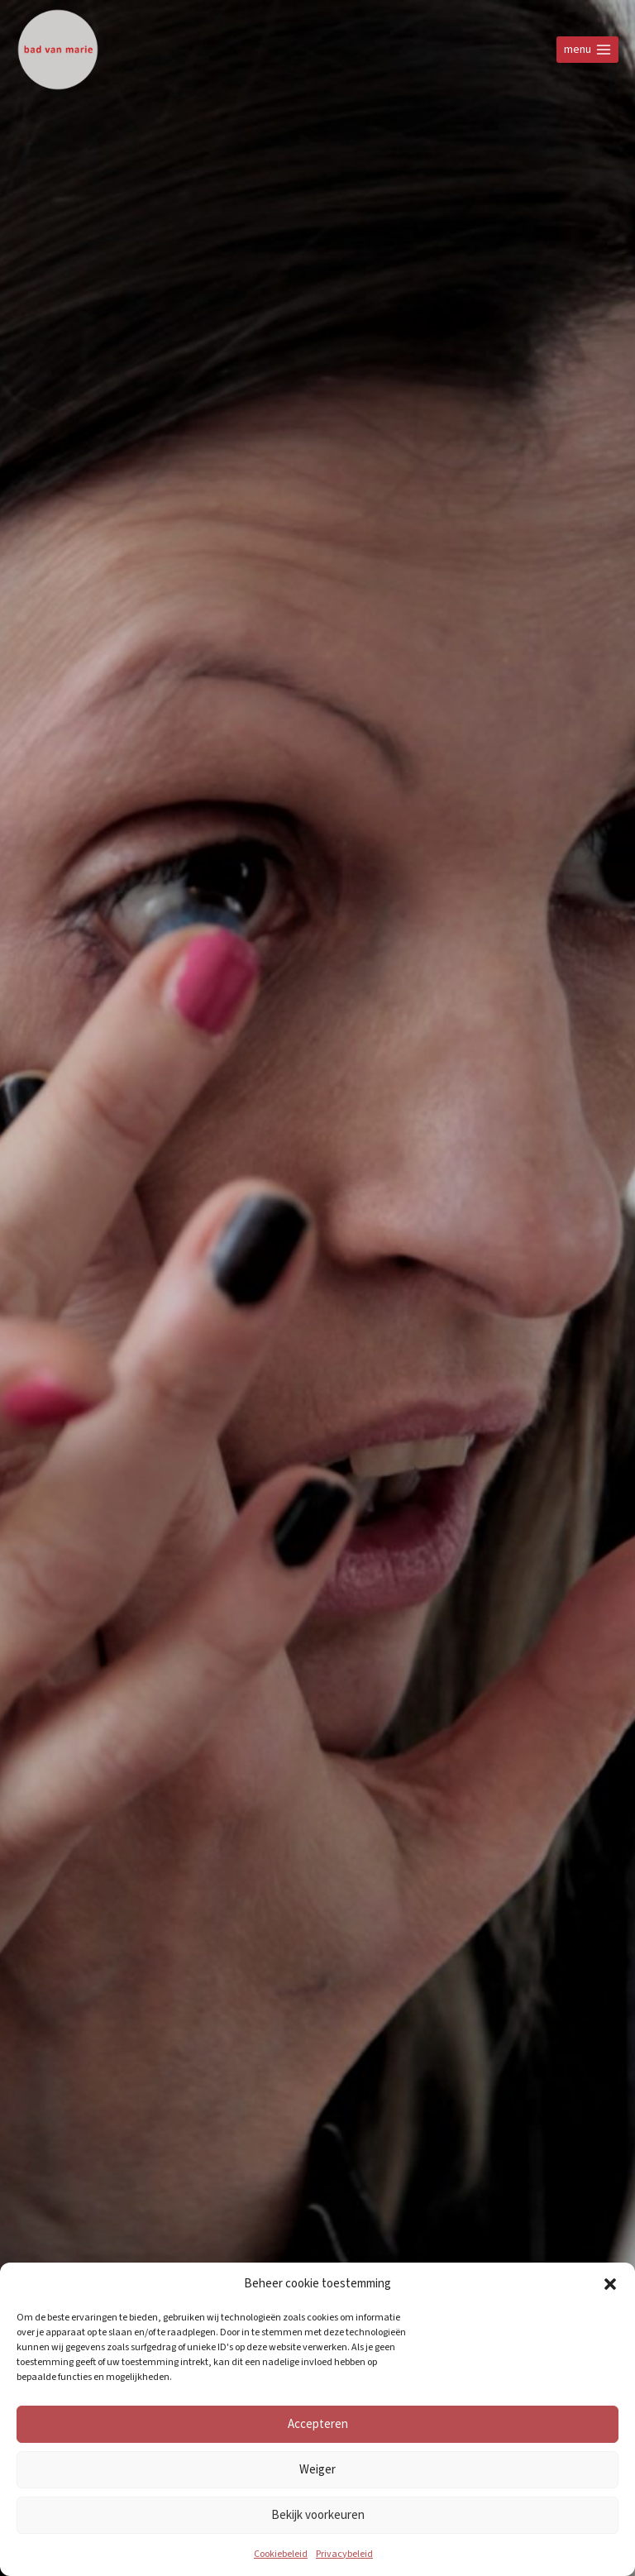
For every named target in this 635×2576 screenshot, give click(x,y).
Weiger (317, 2469)
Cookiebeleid (281, 2554)
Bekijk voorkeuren (318, 2514)
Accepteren (318, 2423)
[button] (610, 2284)
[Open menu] (587, 49)
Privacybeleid (344, 2554)
